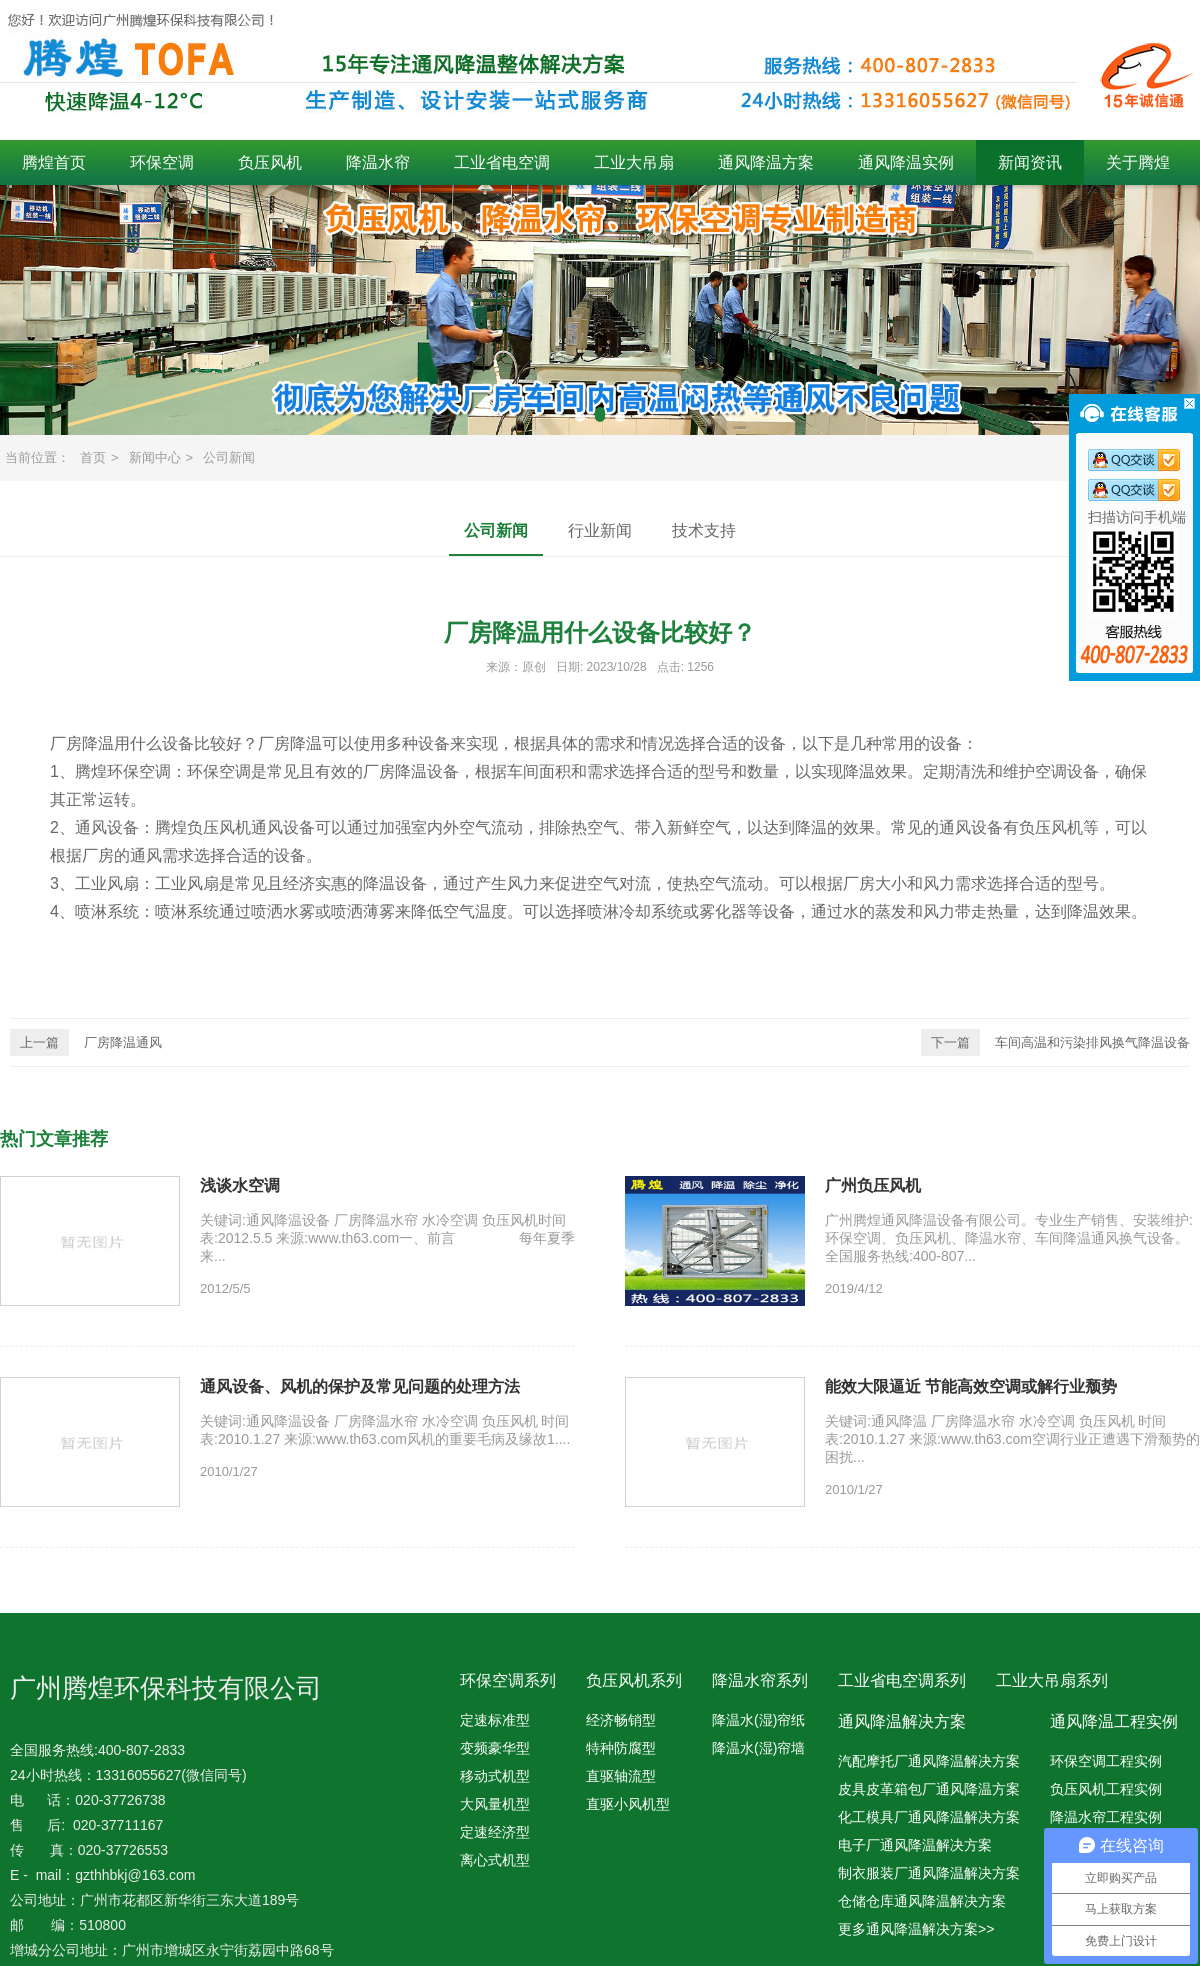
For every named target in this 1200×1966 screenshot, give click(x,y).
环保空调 (162, 162)
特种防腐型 (621, 1748)
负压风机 (270, 162)
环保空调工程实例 (1106, 1761)
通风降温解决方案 (902, 1721)
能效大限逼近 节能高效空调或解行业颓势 (971, 1386)
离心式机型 (495, 1860)
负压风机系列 (634, 1680)
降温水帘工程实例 (1106, 1817)
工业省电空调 (502, 162)
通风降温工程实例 (1114, 1721)
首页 (93, 457)
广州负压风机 (873, 1185)
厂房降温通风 (86, 1042)
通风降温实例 (906, 162)
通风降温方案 (766, 162)
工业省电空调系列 (902, 1680)
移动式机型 (495, 1776)
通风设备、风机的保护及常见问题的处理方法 (360, 1386)
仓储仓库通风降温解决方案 (922, 1901)
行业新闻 (600, 530)
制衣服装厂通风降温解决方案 (929, 1873)
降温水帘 (378, 162)
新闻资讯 (1030, 162)
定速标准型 (495, 1720)
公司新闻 (229, 457)
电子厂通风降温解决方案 (915, 1845)
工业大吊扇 (634, 162)
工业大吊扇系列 (1052, 1680)
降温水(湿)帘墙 (758, 1748)
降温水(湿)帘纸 (758, 1720)
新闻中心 (155, 457)
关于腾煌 (1138, 162)
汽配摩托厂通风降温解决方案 (929, 1761)
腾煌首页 (54, 162)
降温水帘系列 (760, 1680)
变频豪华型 (495, 1748)
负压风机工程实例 (1106, 1789)
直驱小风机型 (628, 1804)
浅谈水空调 (240, 1185)
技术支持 (704, 530)
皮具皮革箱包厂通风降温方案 (929, 1789)
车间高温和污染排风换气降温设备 (1055, 1042)
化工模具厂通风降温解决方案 (929, 1817)
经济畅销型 (621, 1720)
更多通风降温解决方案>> (916, 1929)
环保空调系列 (508, 1680)
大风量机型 (495, 1804)
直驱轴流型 (621, 1776)
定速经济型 (495, 1832)
